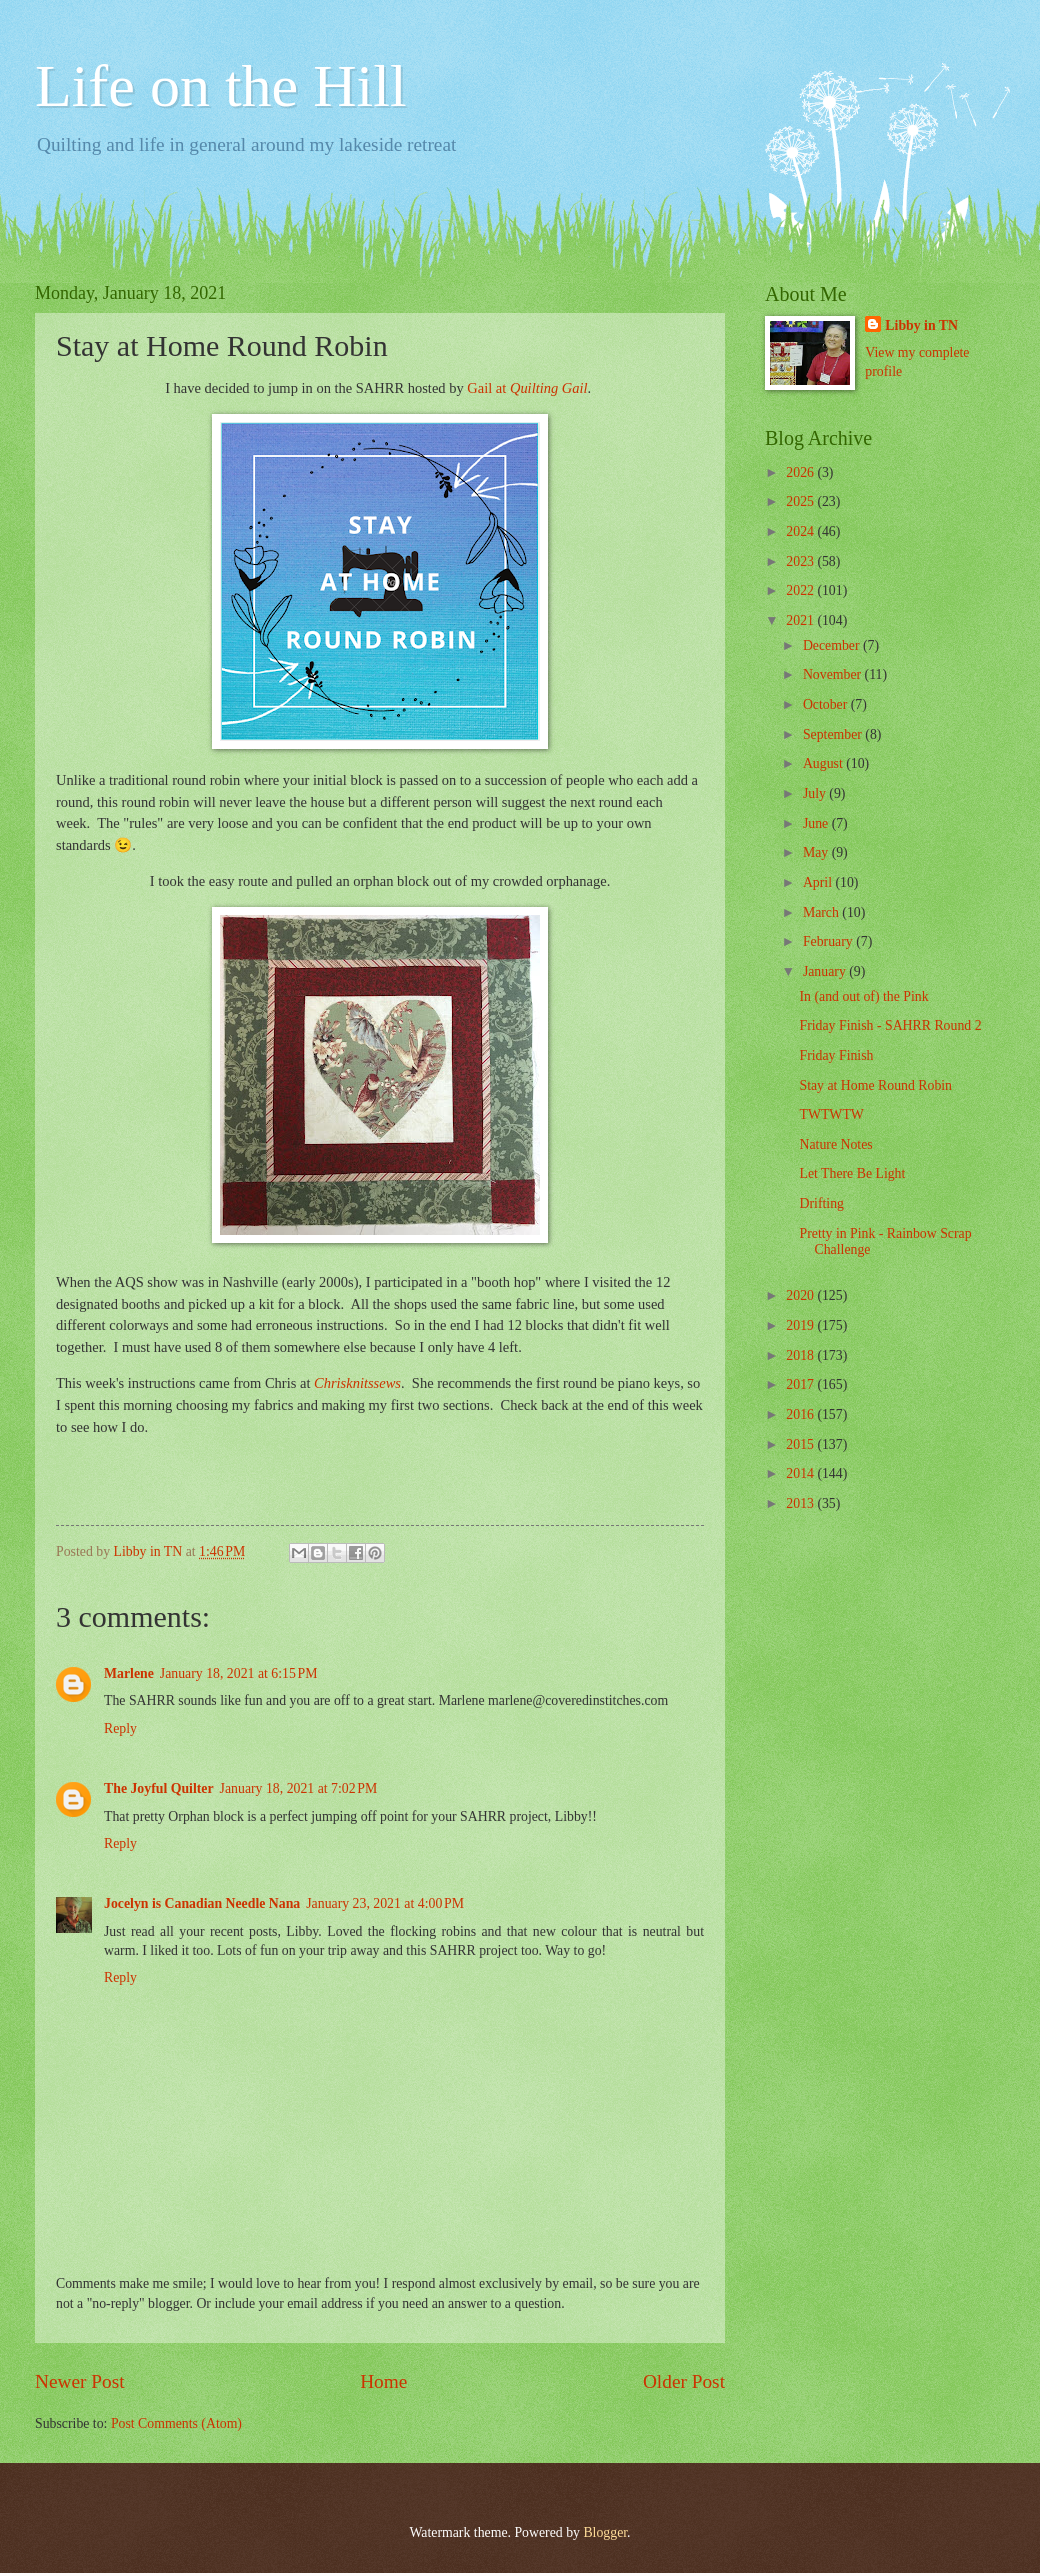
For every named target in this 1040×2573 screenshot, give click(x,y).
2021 (801, 620)
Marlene (129, 1673)
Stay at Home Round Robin (875, 1085)
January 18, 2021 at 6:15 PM (239, 1673)
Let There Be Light (852, 1173)
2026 (801, 472)
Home (383, 2381)
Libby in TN (921, 325)
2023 (801, 561)
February (829, 941)
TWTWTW (831, 1114)
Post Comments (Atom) (176, 2423)
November (834, 674)
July (816, 793)
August (824, 763)
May (817, 852)
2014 (801, 1473)
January (826, 971)
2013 (801, 1503)
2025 (801, 501)
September (834, 734)
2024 (801, 531)
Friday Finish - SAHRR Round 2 (890, 1025)
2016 (801, 1414)
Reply (120, 1728)
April (819, 882)
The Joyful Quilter (159, 1788)
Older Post (684, 2381)
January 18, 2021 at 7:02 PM (299, 1788)
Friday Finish (836, 1055)
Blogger (605, 2532)
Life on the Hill (221, 86)
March (822, 912)
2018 (801, 1355)
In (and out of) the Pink (863, 996)
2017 (801, 1384)
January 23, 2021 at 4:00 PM (385, 1903)
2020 (801, 1295)
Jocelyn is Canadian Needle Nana (202, 1903)
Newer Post (80, 2381)
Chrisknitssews (357, 1383)
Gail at (527, 388)
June (817, 823)
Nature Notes (835, 1144)
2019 (801, 1325)
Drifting (821, 1203)
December (833, 645)
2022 (801, 590)
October (827, 704)
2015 (801, 1444)
